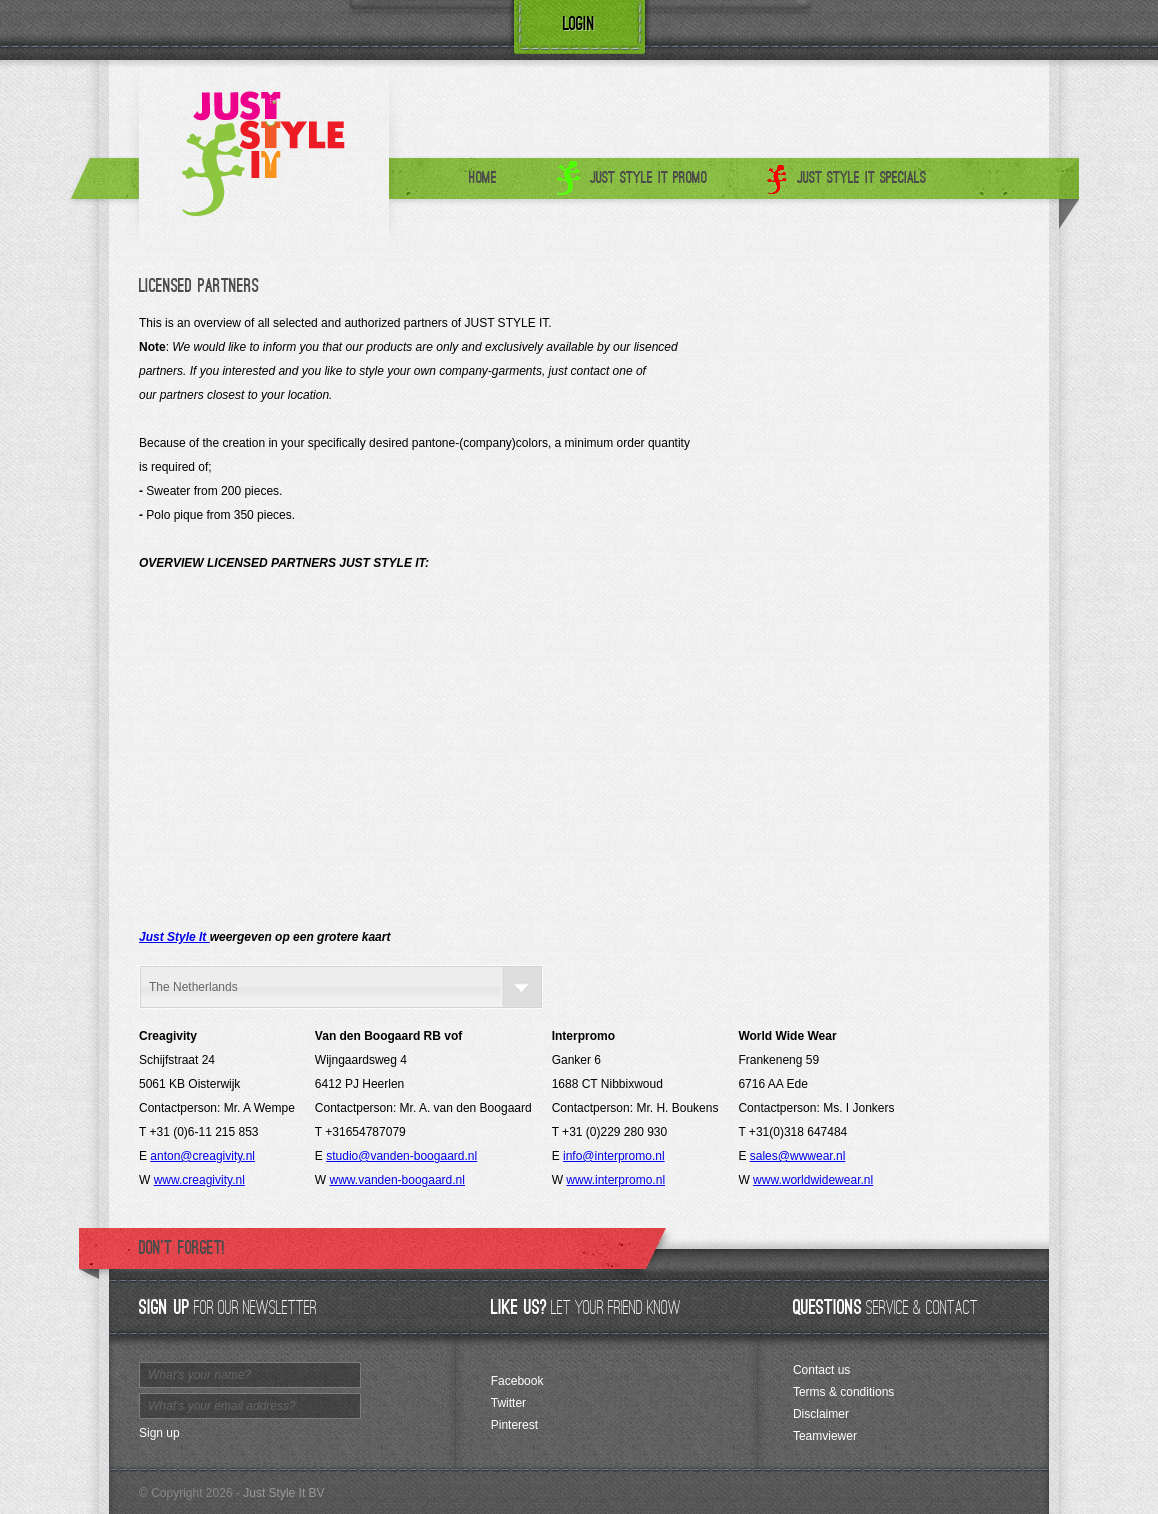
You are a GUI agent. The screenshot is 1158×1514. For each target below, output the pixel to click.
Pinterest (514, 1425)
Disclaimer (821, 1414)
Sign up (159, 1433)
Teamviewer (825, 1436)
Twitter (508, 1403)
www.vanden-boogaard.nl (397, 1180)
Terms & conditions (843, 1392)
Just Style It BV (283, 1493)
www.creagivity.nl (199, 1180)
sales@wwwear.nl (798, 1156)
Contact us (821, 1370)
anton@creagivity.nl (202, 1156)
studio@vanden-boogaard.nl (401, 1156)
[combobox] (341, 987)
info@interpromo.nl (614, 1156)
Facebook (517, 1381)
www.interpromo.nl (615, 1180)
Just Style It (174, 937)
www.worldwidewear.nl (813, 1180)
